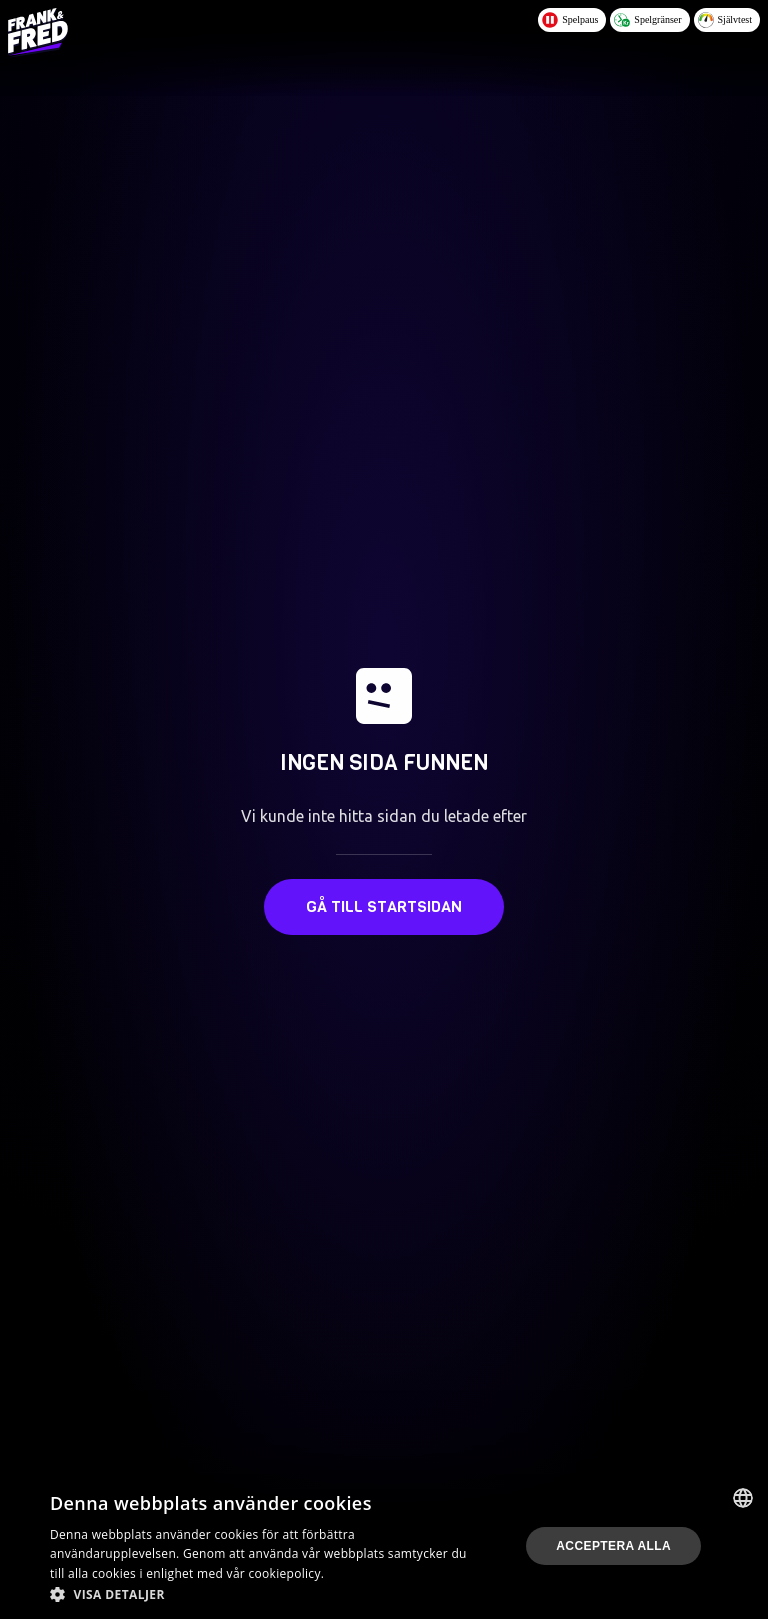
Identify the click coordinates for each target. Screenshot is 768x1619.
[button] (264, 1594)
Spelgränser (647, 20)
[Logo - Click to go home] (38, 32)
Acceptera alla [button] (613, 1546)
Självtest (725, 20)
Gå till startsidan (384, 906)
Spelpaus (570, 20)
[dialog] (384, 1546)
